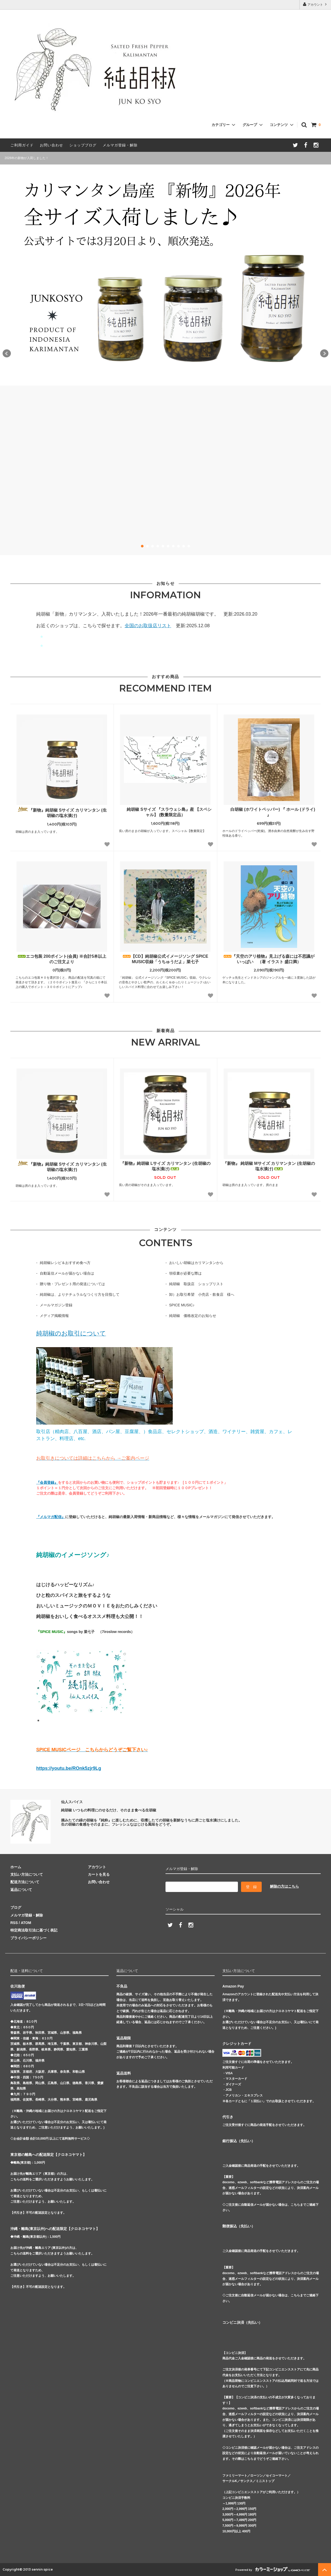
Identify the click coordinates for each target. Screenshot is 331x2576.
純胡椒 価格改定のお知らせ (192, 1316)
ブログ (15, 1907)
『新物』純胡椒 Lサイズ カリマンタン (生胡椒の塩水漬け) (165, 1166)
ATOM (26, 1923)
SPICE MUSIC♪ (181, 1305)
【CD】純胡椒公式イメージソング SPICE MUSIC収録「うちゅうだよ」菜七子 (165, 959)
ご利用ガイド (22, 145)
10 (188, 546)
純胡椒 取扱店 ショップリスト (196, 1284)
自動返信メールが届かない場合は (67, 1273)
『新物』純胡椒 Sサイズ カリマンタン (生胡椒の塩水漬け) (62, 812)
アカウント (315, 4)
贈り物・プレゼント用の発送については (72, 1284)
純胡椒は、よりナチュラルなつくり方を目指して (79, 1294)
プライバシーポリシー (28, 1938)
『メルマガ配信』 (50, 1517)
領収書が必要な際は (185, 1273)
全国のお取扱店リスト (148, 625)
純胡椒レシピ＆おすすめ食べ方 (65, 1263)
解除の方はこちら (284, 1886)
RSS (14, 1923)
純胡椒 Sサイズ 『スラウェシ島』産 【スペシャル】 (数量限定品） (165, 812)
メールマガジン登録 (56, 1305)
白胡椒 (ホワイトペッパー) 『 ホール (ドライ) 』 (269, 812)
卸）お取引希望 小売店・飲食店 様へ (201, 1294)
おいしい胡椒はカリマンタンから (196, 1263)
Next (324, 353)
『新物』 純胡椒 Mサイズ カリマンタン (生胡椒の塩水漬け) (269, 1166)
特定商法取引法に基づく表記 (33, 1930)
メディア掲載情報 (54, 1316)
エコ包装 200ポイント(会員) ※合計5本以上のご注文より (62, 959)
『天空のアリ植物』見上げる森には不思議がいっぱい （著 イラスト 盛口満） (268, 959)
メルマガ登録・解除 (120, 145)
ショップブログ (82, 145)
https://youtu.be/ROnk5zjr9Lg (68, 1768)
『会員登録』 (47, 1482)
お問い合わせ (51, 145)
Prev (7, 353)
